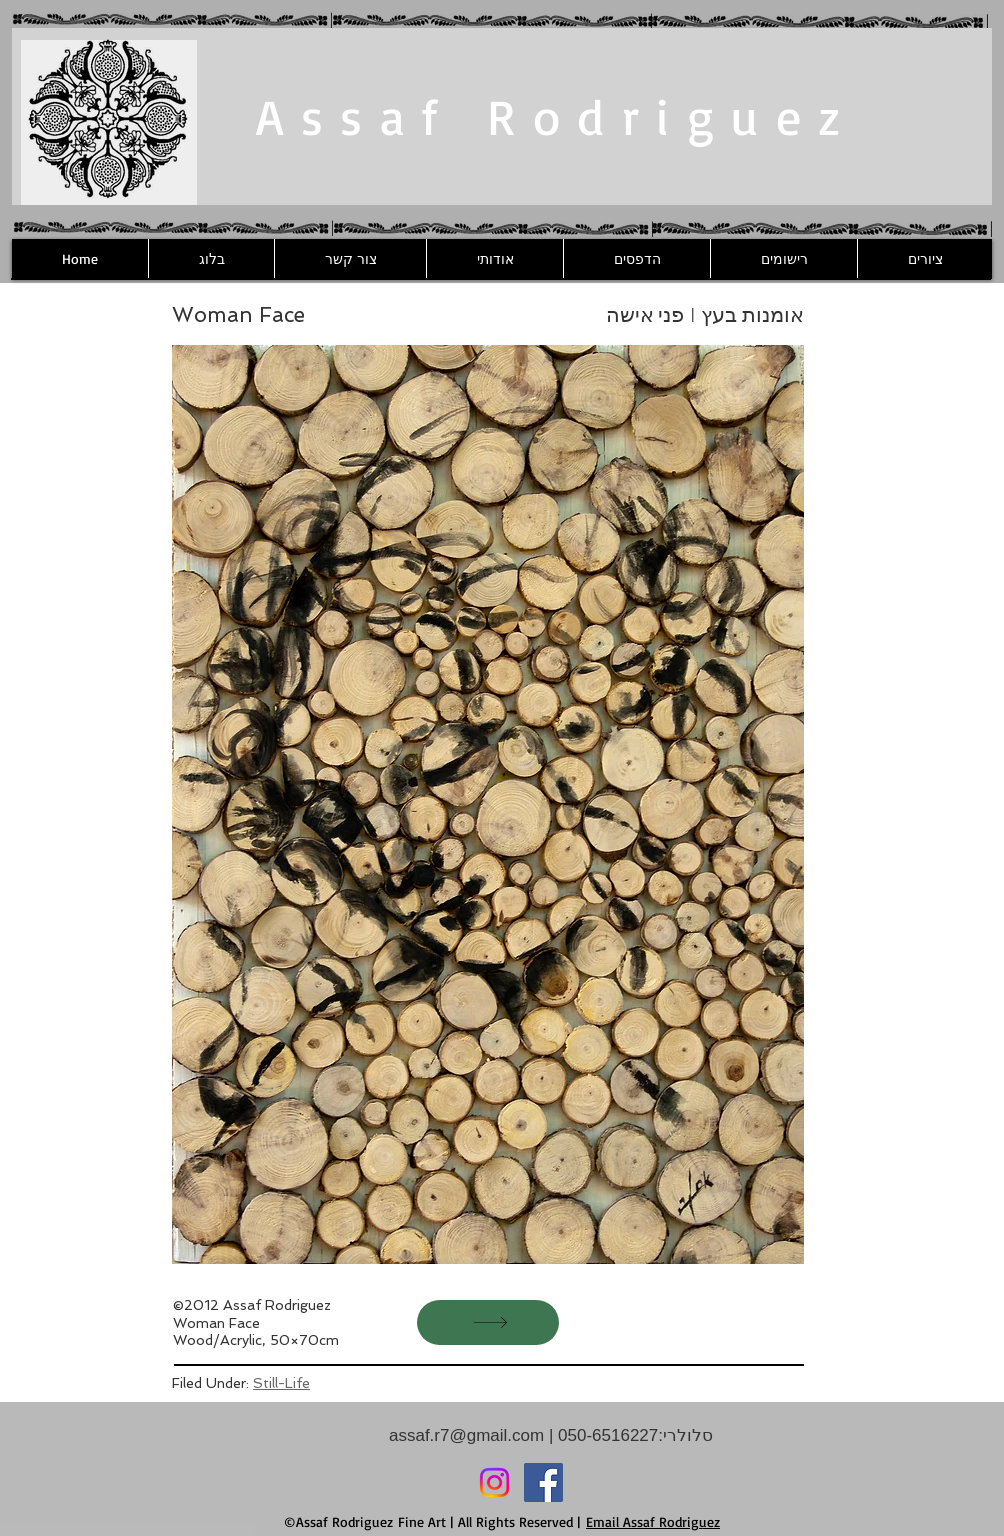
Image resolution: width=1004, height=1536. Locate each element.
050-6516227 (605, 1435)
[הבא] (488, 1322)
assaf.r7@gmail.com (466, 1435)
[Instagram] (494, 1482)
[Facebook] (543, 1482)
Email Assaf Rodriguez (653, 1521)
